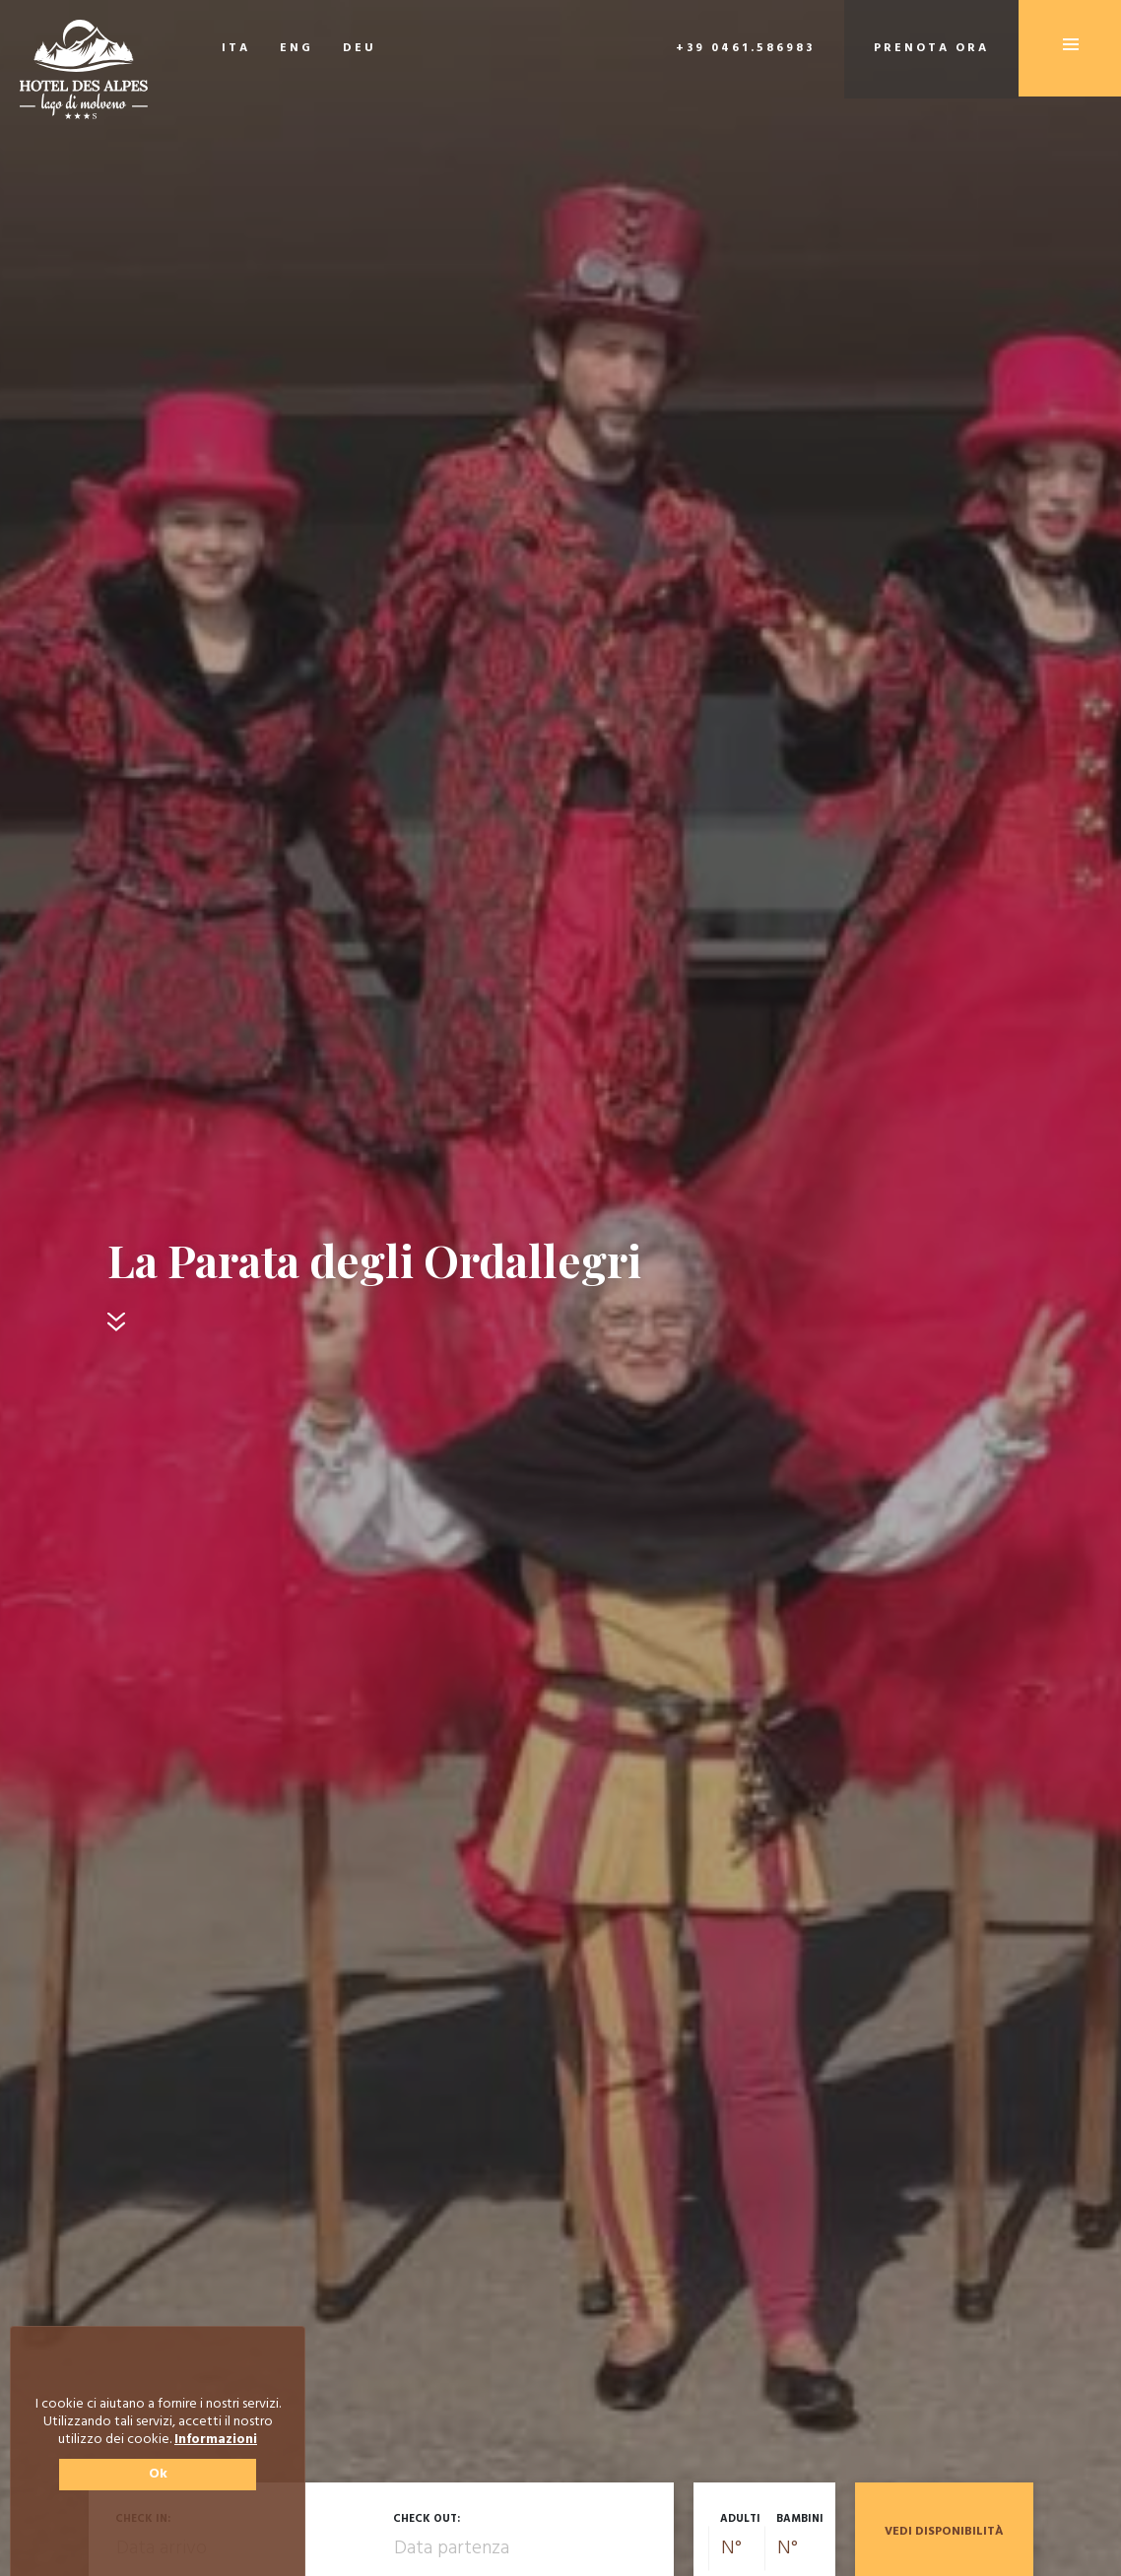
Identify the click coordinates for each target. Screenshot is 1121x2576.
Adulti (740, 2519)
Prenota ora (931, 48)
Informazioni (215, 2440)
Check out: (426, 2519)
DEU (359, 48)
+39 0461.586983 (745, 48)
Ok (158, 2474)
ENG (296, 48)
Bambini (800, 2519)
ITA (236, 48)
